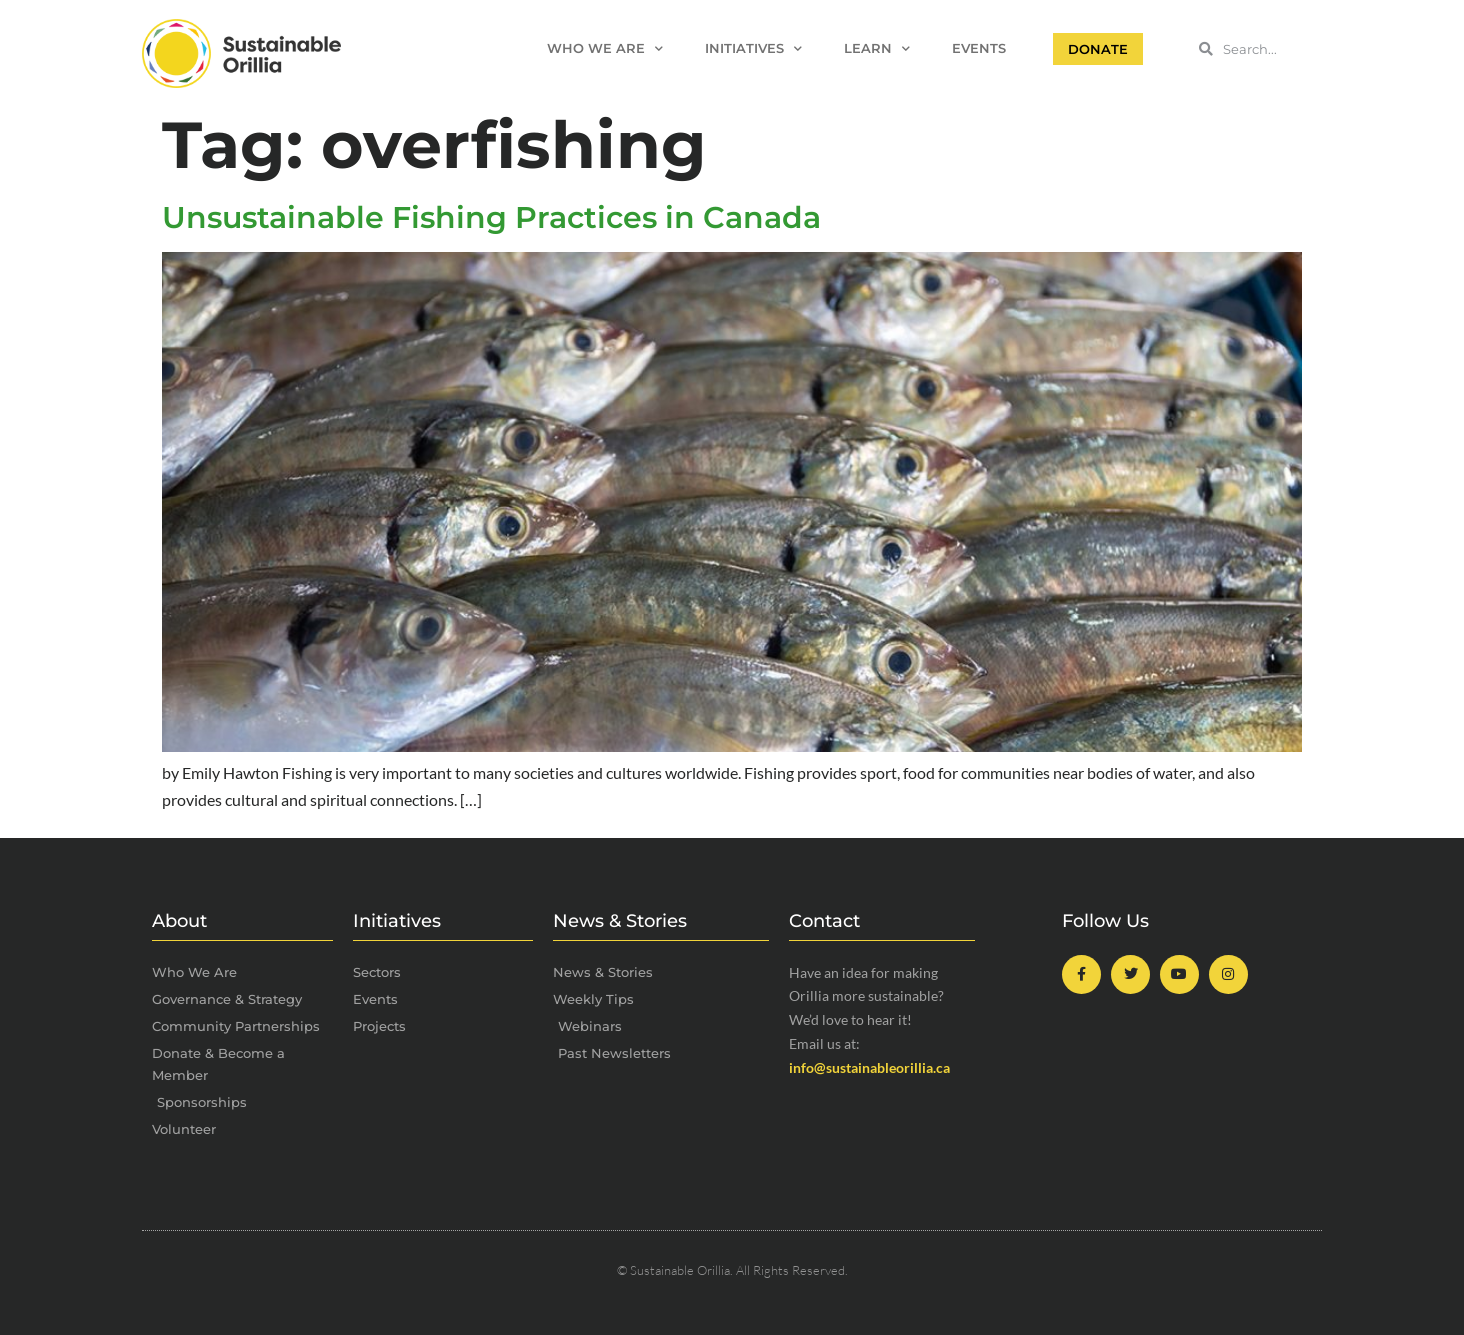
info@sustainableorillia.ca (869, 1067)
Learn (877, 49)
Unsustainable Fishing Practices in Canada (491, 217)
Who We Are (605, 49)
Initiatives (753, 49)
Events (979, 48)
